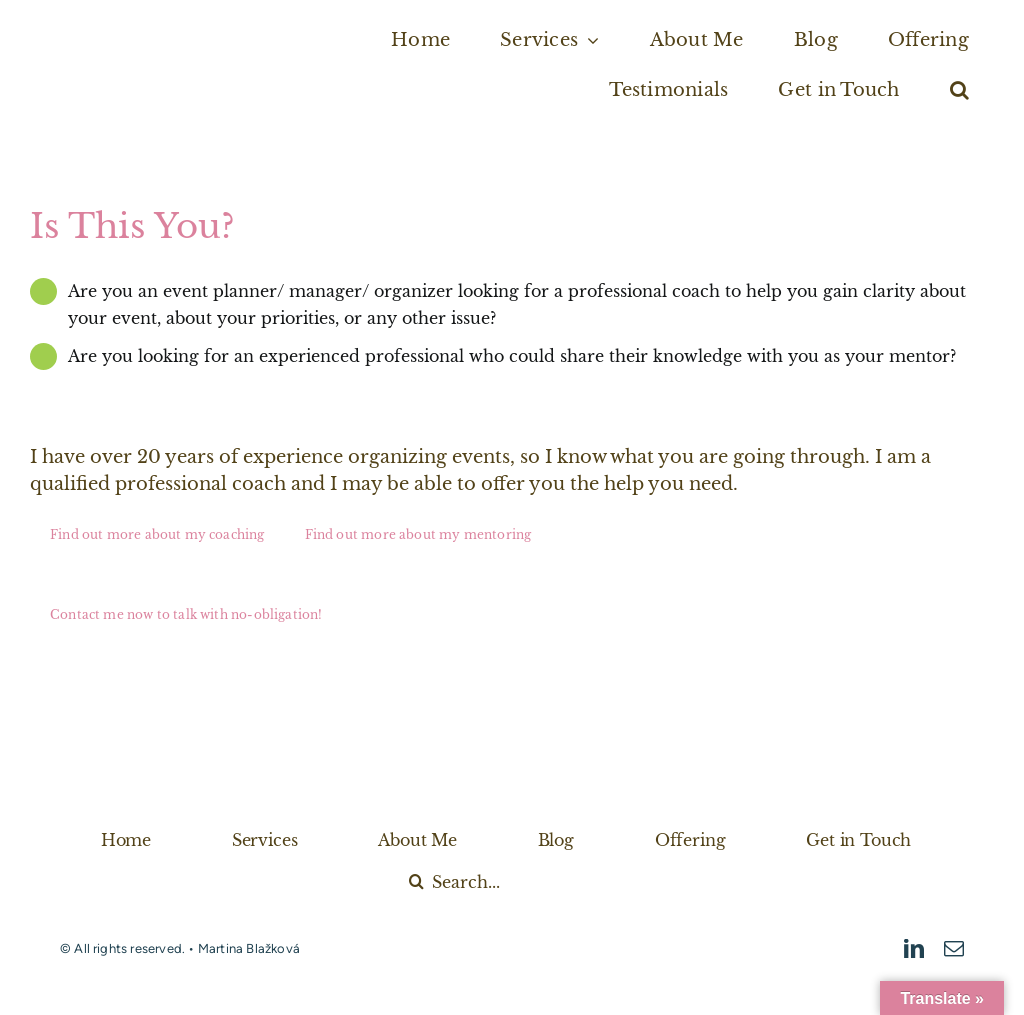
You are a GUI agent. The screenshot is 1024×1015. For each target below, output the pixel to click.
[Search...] (518, 881)
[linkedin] (914, 949)
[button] (959, 90)
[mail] (954, 949)
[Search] (416, 881)
